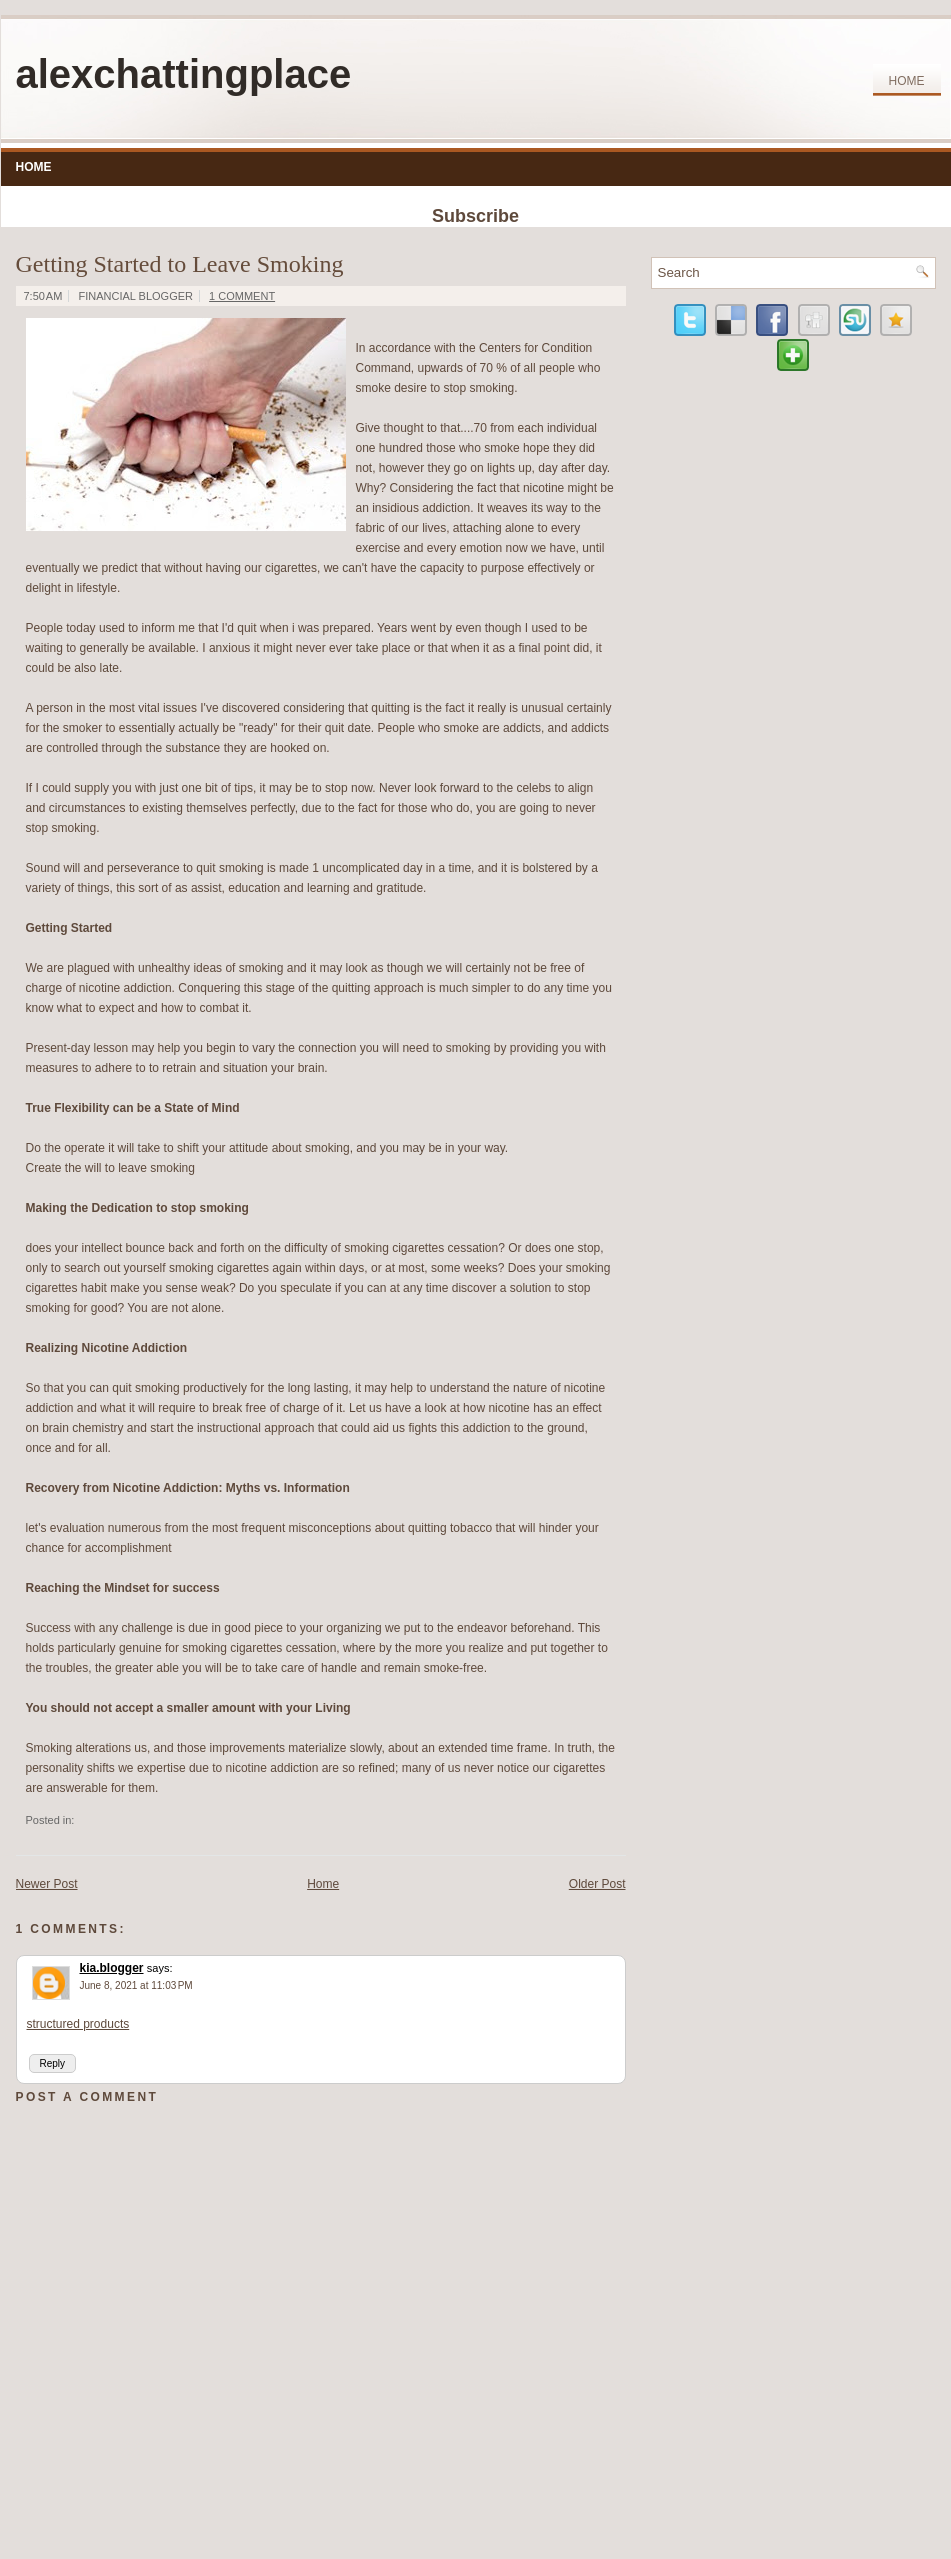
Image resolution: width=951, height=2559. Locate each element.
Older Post (597, 1884)
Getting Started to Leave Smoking (180, 264)
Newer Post (47, 1884)
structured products (78, 2024)
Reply (53, 2063)
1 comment (242, 296)
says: (160, 1968)
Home (907, 81)
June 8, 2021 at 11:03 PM (136, 1985)
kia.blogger (112, 1968)
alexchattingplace (184, 74)
